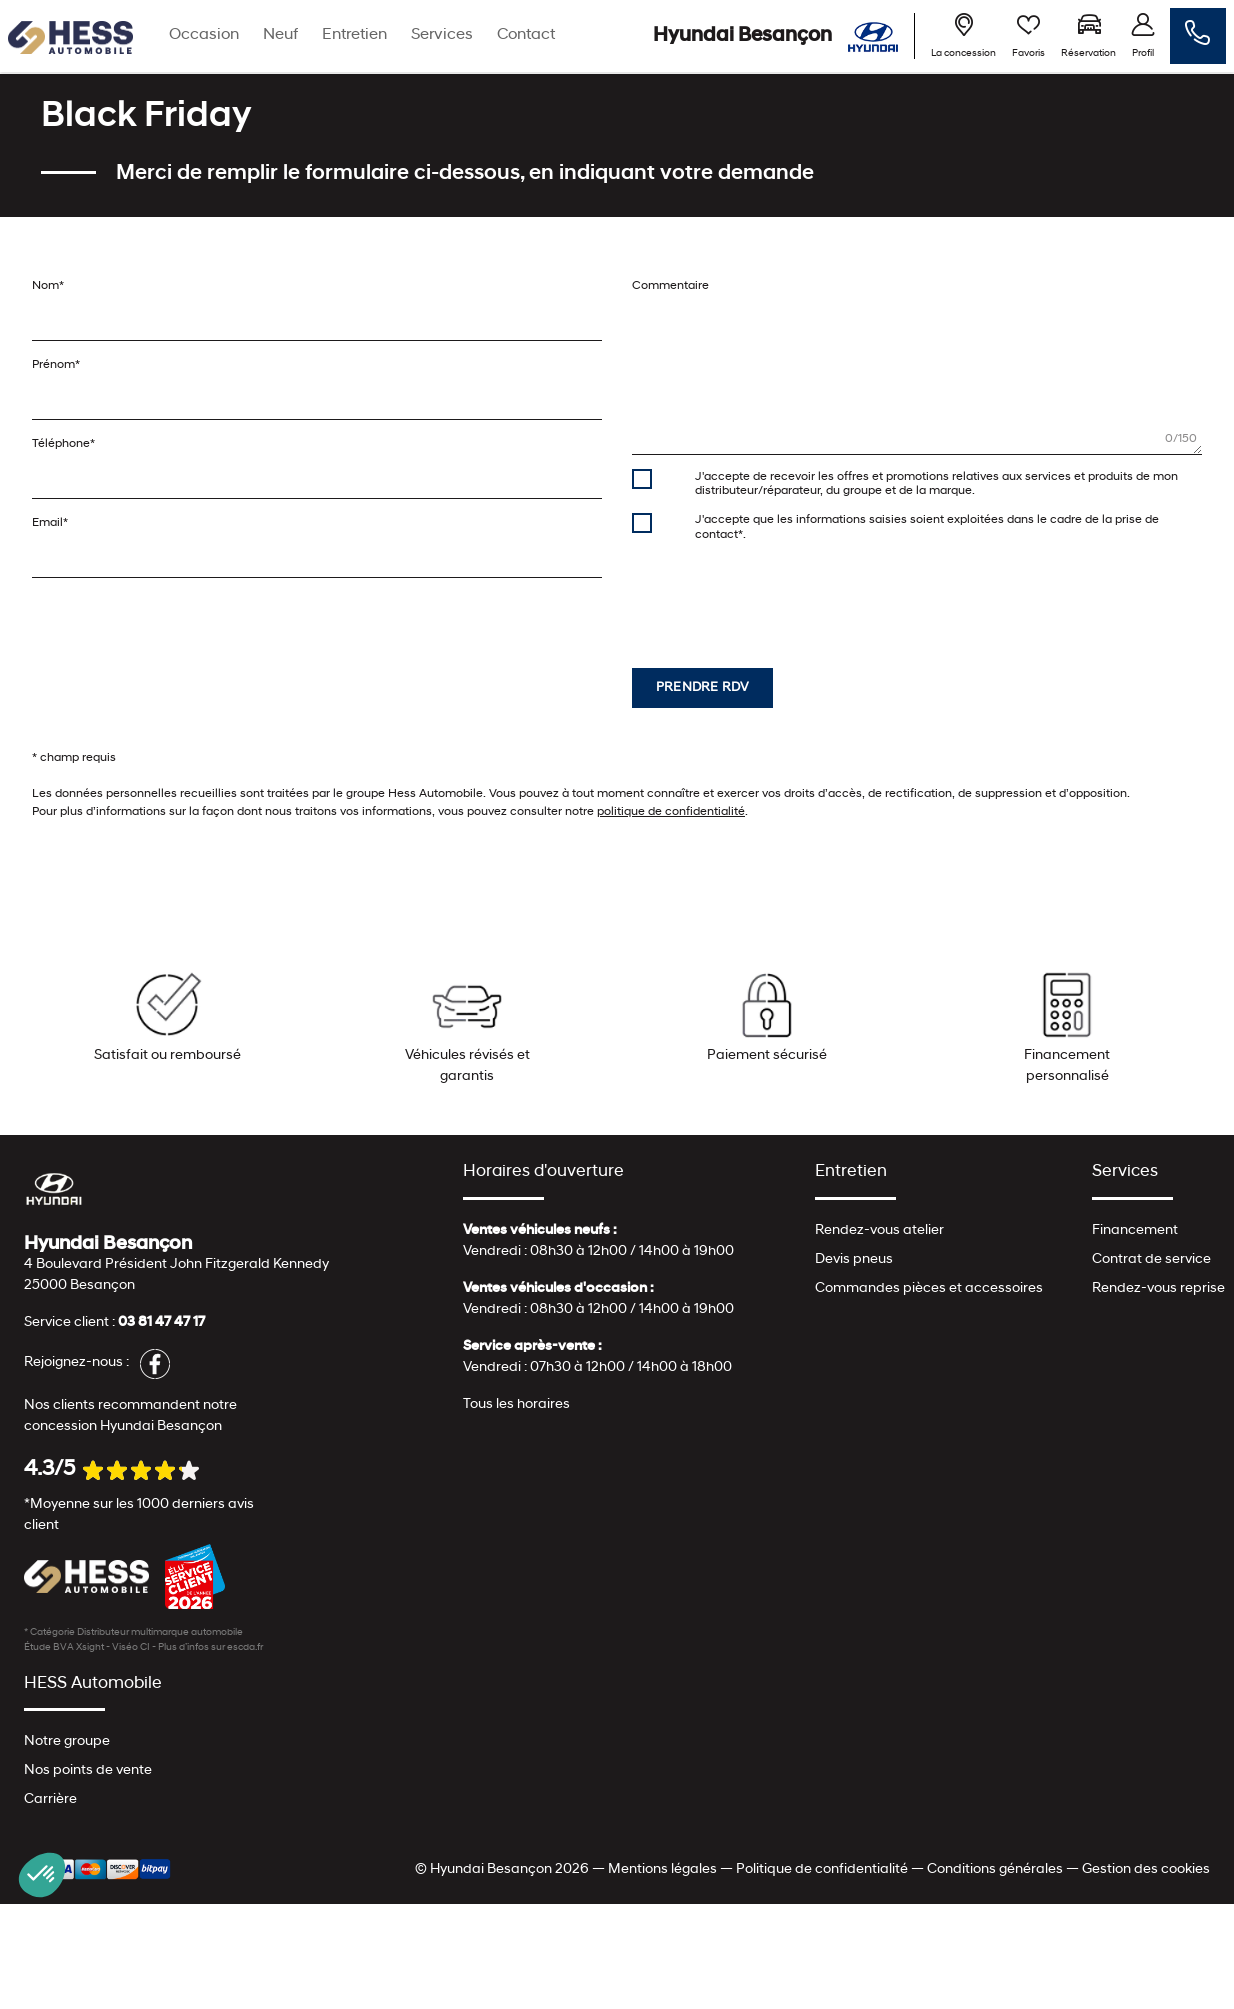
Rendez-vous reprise (1158, 1288)
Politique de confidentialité (822, 1869)
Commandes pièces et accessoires (929, 1288)
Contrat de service (1151, 1259)
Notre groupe (67, 1741)
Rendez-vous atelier (879, 1230)
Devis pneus (854, 1259)
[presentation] (784, 596)
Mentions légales (662, 1869)
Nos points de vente (88, 1770)
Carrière (50, 1799)
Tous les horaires (516, 1404)
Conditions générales (995, 1869)
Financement (1135, 1230)
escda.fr (245, 1647)
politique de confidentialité (671, 812)
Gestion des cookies (1146, 1869)
